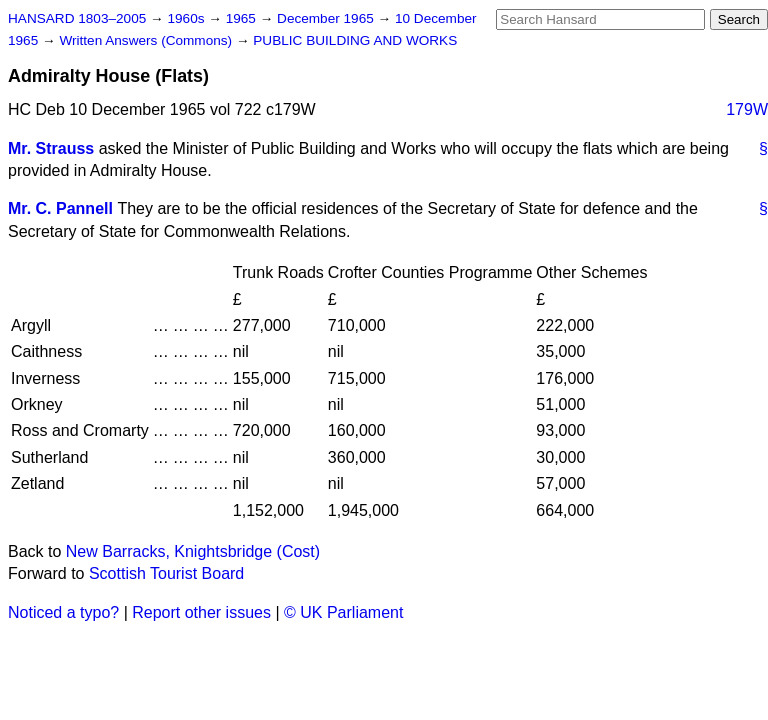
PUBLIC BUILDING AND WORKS (355, 40)
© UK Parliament (343, 612)
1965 (243, 18)
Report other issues (201, 612)
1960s (187, 18)
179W (747, 109)
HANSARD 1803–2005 (77, 18)
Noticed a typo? (63, 612)
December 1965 (327, 18)
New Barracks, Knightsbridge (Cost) (193, 551)
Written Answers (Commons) (147, 40)
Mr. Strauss (51, 148)
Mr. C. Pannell (60, 208)
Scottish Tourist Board (166, 573)
